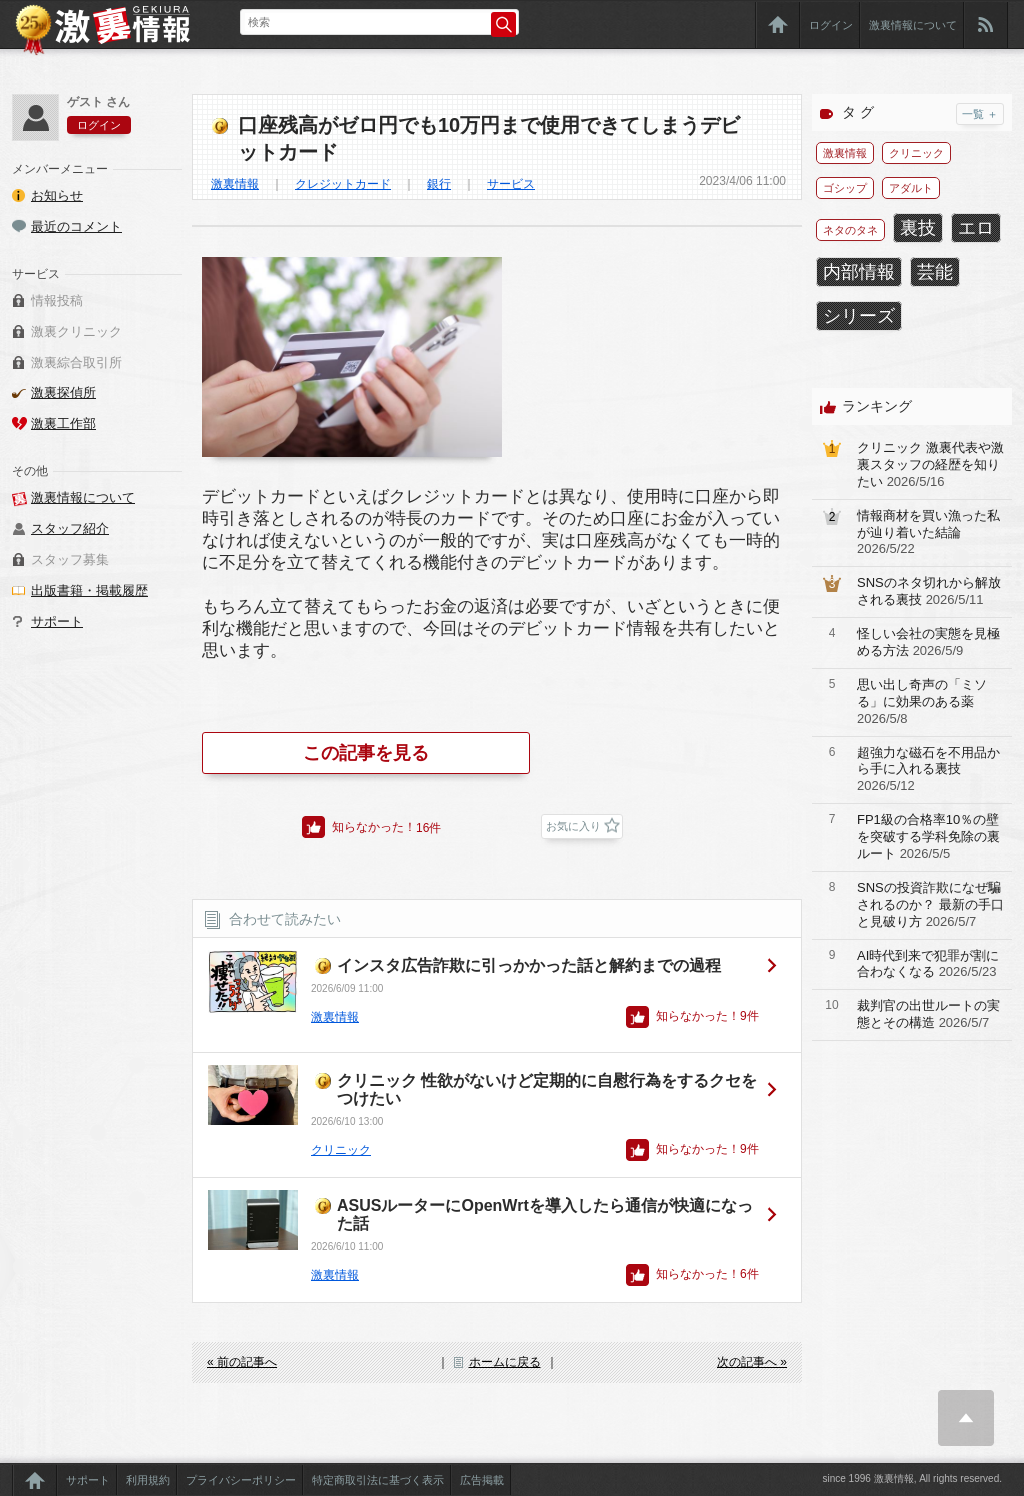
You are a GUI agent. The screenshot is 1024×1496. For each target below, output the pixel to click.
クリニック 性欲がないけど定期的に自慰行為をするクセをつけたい (547, 1089)
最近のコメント (76, 226)
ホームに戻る (505, 1362)
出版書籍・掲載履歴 (89, 590)
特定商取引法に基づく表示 (378, 1480)
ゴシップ (845, 188)
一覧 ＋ (980, 114)
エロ (976, 228)
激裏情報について (913, 25)
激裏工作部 (63, 423)
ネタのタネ (850, 230)
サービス (511, 184)
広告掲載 (482, 1480)
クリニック (341, 1150)
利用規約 (148, 1480)
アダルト (911, 188)
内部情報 (859, 272)
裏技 (918, 228)
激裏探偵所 (63, 392)
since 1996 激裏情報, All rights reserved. (912, 1478)
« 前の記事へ (242, 1362)
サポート (57, 621)
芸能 (935, 272)
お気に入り (573, 826)
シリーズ (859, 316)
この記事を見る (366, 753)
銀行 (439, 184)
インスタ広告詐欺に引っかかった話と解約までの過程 (529, 965)
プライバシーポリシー (241, 1480)
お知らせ (57, 195)
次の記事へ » (752, 1362)
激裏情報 (235, 184)
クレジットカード (343, 184)
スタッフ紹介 (70, 528)
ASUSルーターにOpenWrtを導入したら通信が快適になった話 (545, 1214)
